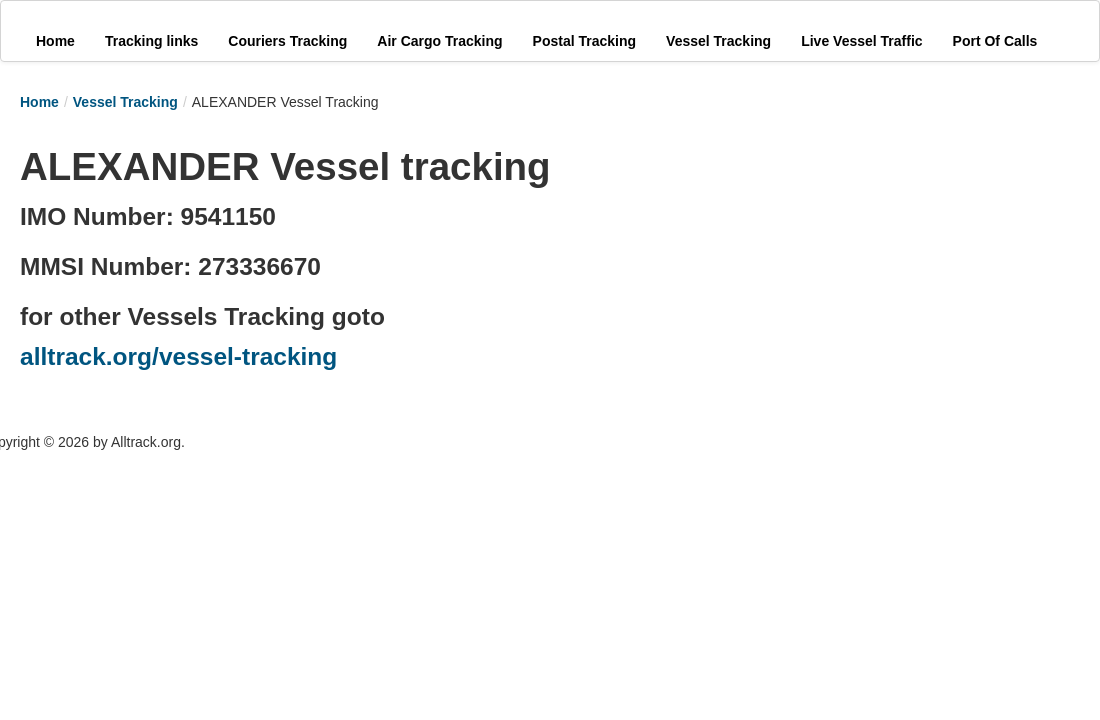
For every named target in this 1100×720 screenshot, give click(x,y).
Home (39, 102)
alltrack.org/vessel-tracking (178, 356)
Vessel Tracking (125, 102)
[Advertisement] (730, 262)
